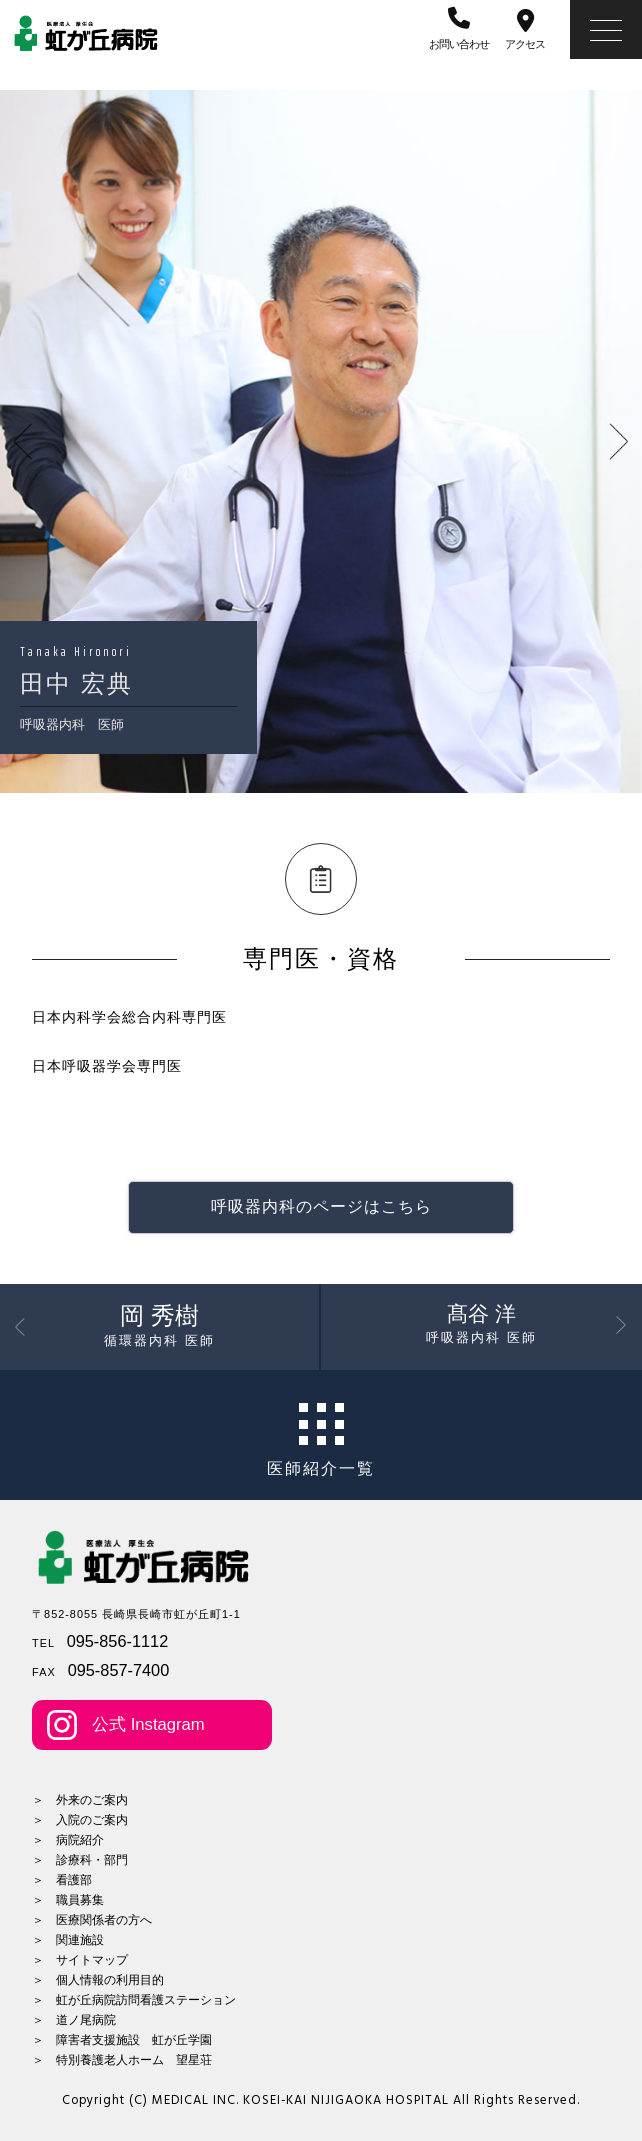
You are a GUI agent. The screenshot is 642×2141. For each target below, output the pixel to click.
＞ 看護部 (62, 1880)
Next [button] (579, 442)
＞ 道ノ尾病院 (74, 2020)
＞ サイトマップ (80, 1960)
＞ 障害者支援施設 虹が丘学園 (122, 2040)
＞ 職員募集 (68, 1900)
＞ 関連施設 (68, 1940)
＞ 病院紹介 (68, 1840)
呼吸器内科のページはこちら (321, 1206)
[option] (321, 441)
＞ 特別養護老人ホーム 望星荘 (122, 2060)
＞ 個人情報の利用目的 (98, 1980)
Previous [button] (63, 442)
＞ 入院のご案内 (80, 1820)
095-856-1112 (118, 1641)
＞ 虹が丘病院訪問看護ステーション (134, 2000)
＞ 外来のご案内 (80, 1800)
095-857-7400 (119, 1670)
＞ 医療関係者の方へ (92, 1920)
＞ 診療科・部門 (80, 1860)
